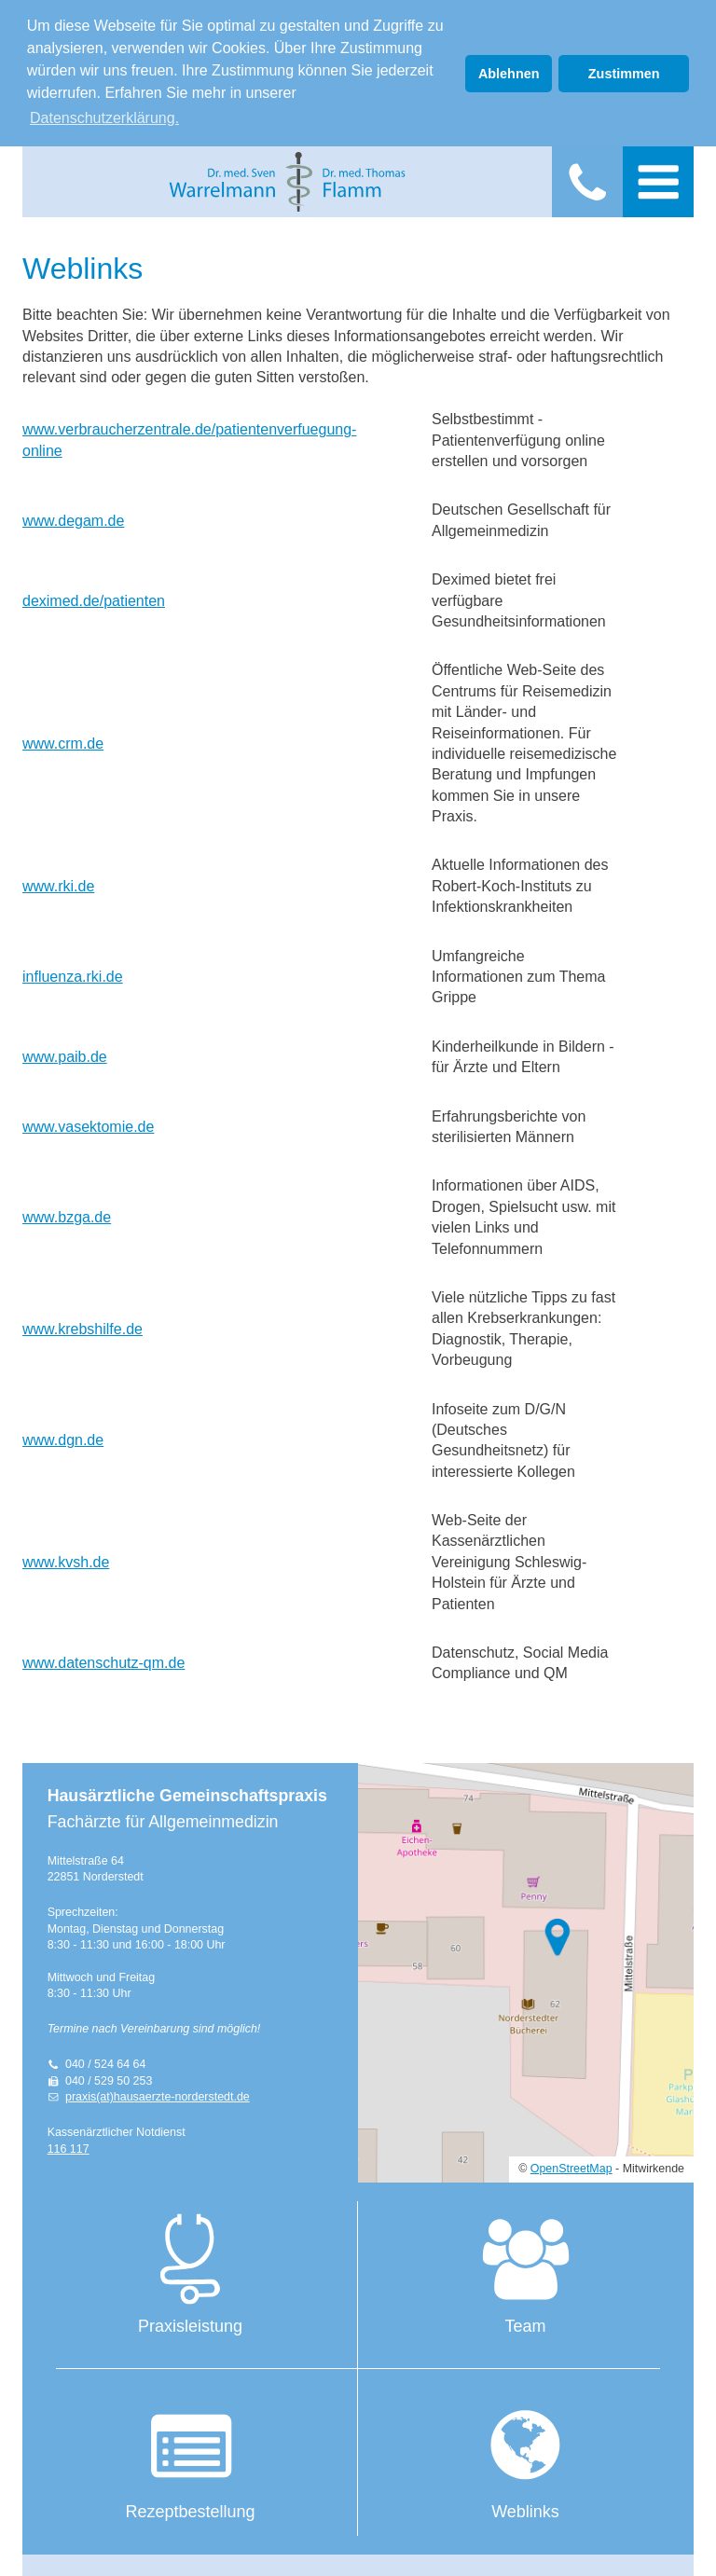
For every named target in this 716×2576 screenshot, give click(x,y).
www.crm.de (62, 740)
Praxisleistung (190, 2271)
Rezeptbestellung (190, 2456)
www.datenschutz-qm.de (103, 1660)
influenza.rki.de (72, 973)
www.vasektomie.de (88, 1123)
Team (525, 2271)
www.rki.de (58, 882)
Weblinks (525, 2456)
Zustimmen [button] (624, 73)
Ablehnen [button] (509, 73)
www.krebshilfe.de (82, 1325)
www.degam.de (73, 517)
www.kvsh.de (65, 1558)
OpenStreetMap (571, 2165)
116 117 (69, 2145)
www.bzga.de (66, 1213)
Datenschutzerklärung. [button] (104, 118)
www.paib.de (64, 1053)
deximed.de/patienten (93, 597)
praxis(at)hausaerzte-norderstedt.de (157, 2094)
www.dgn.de (62, 1436)
